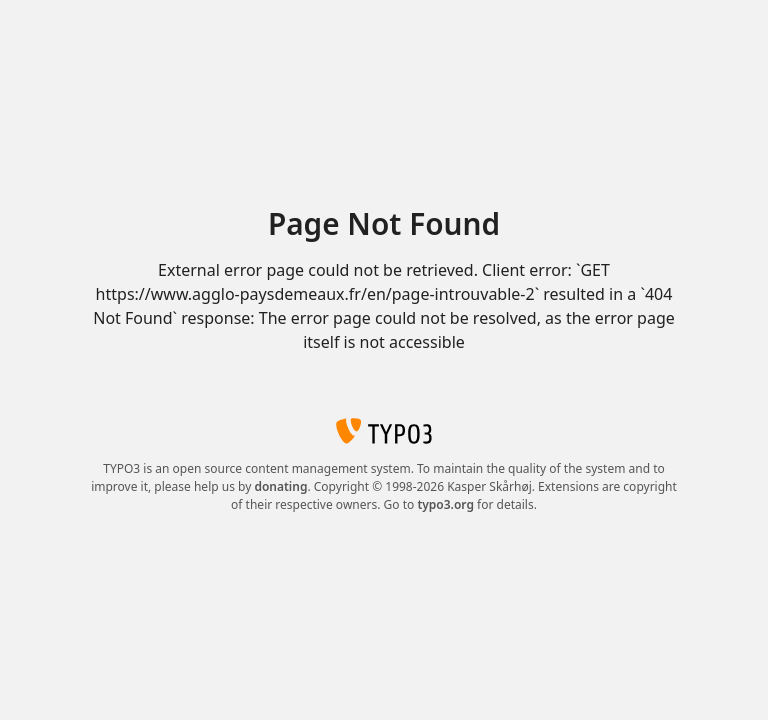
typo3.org (445, 504)
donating (280, 486)
